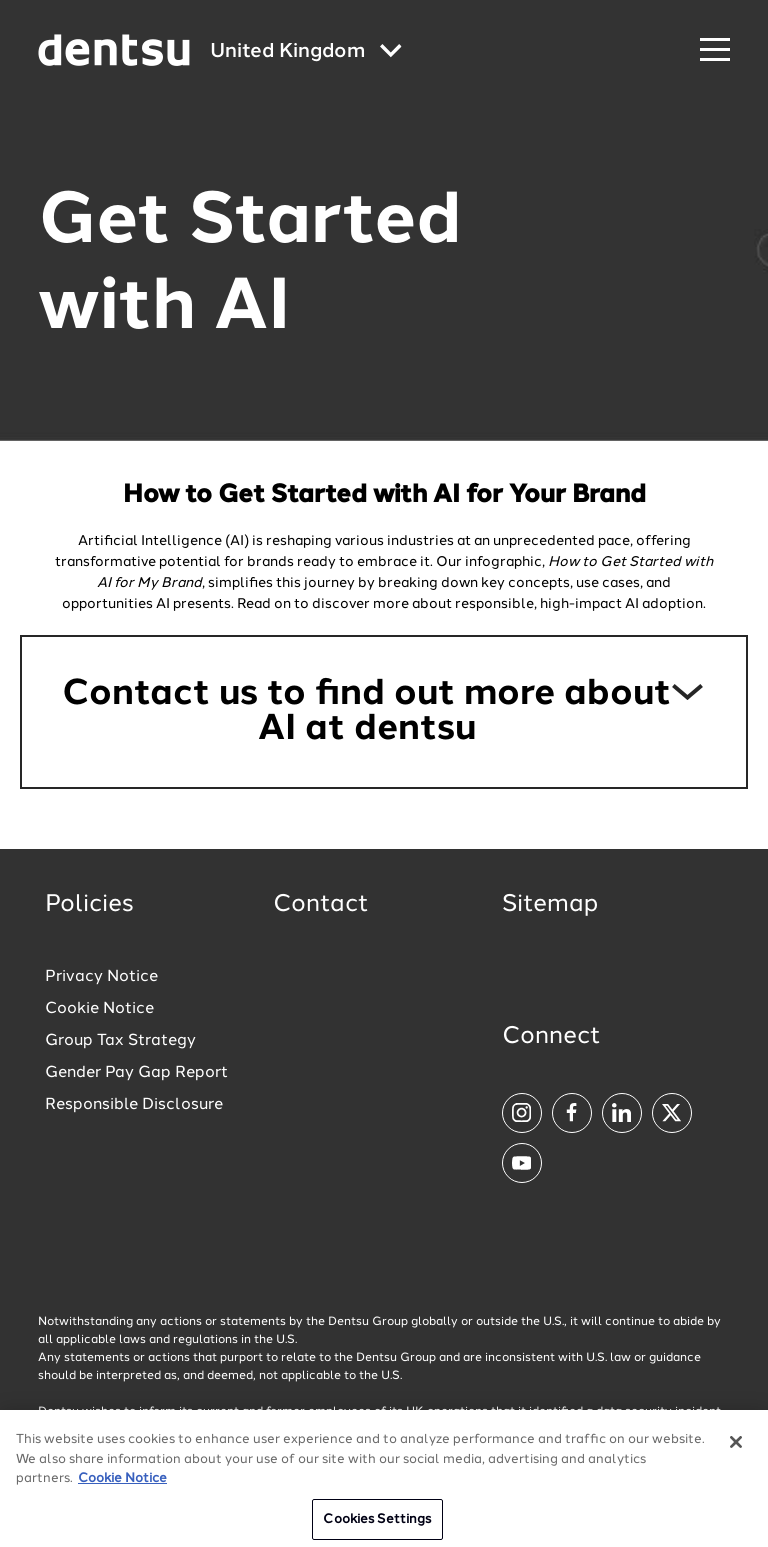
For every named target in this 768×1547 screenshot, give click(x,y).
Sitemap (550, 905)
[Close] (736, 1450)
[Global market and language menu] (306, 52)
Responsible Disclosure (134, 1105)
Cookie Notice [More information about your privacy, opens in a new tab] (122, 1486)
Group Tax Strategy (120, 1041)
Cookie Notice (99, 1009)
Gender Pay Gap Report (136, 1073)
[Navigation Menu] (715, 50)
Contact (321, 905)
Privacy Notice (101, 977)
